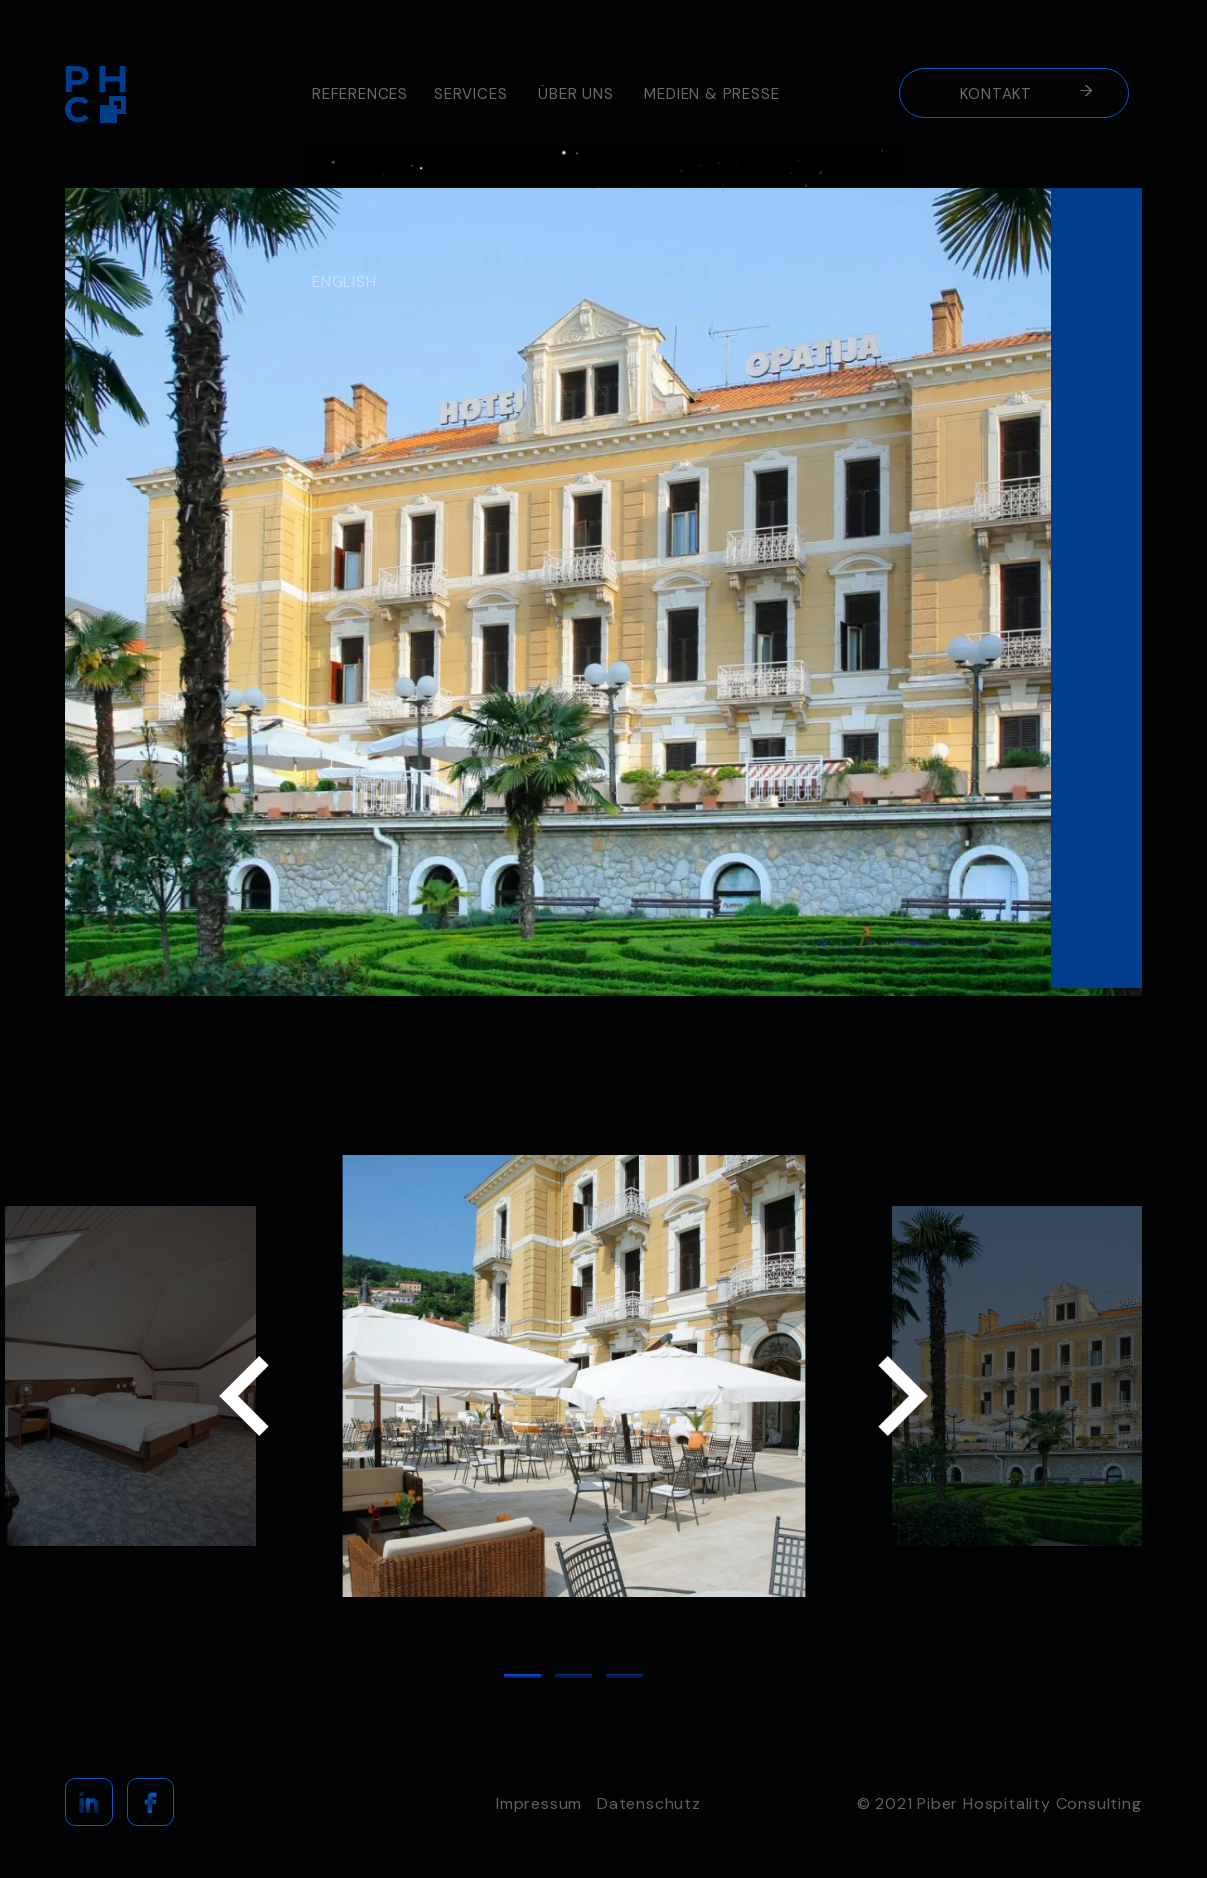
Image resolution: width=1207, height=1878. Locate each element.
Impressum (539, 1803)
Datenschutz (649, 1803)
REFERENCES (360, 94)
